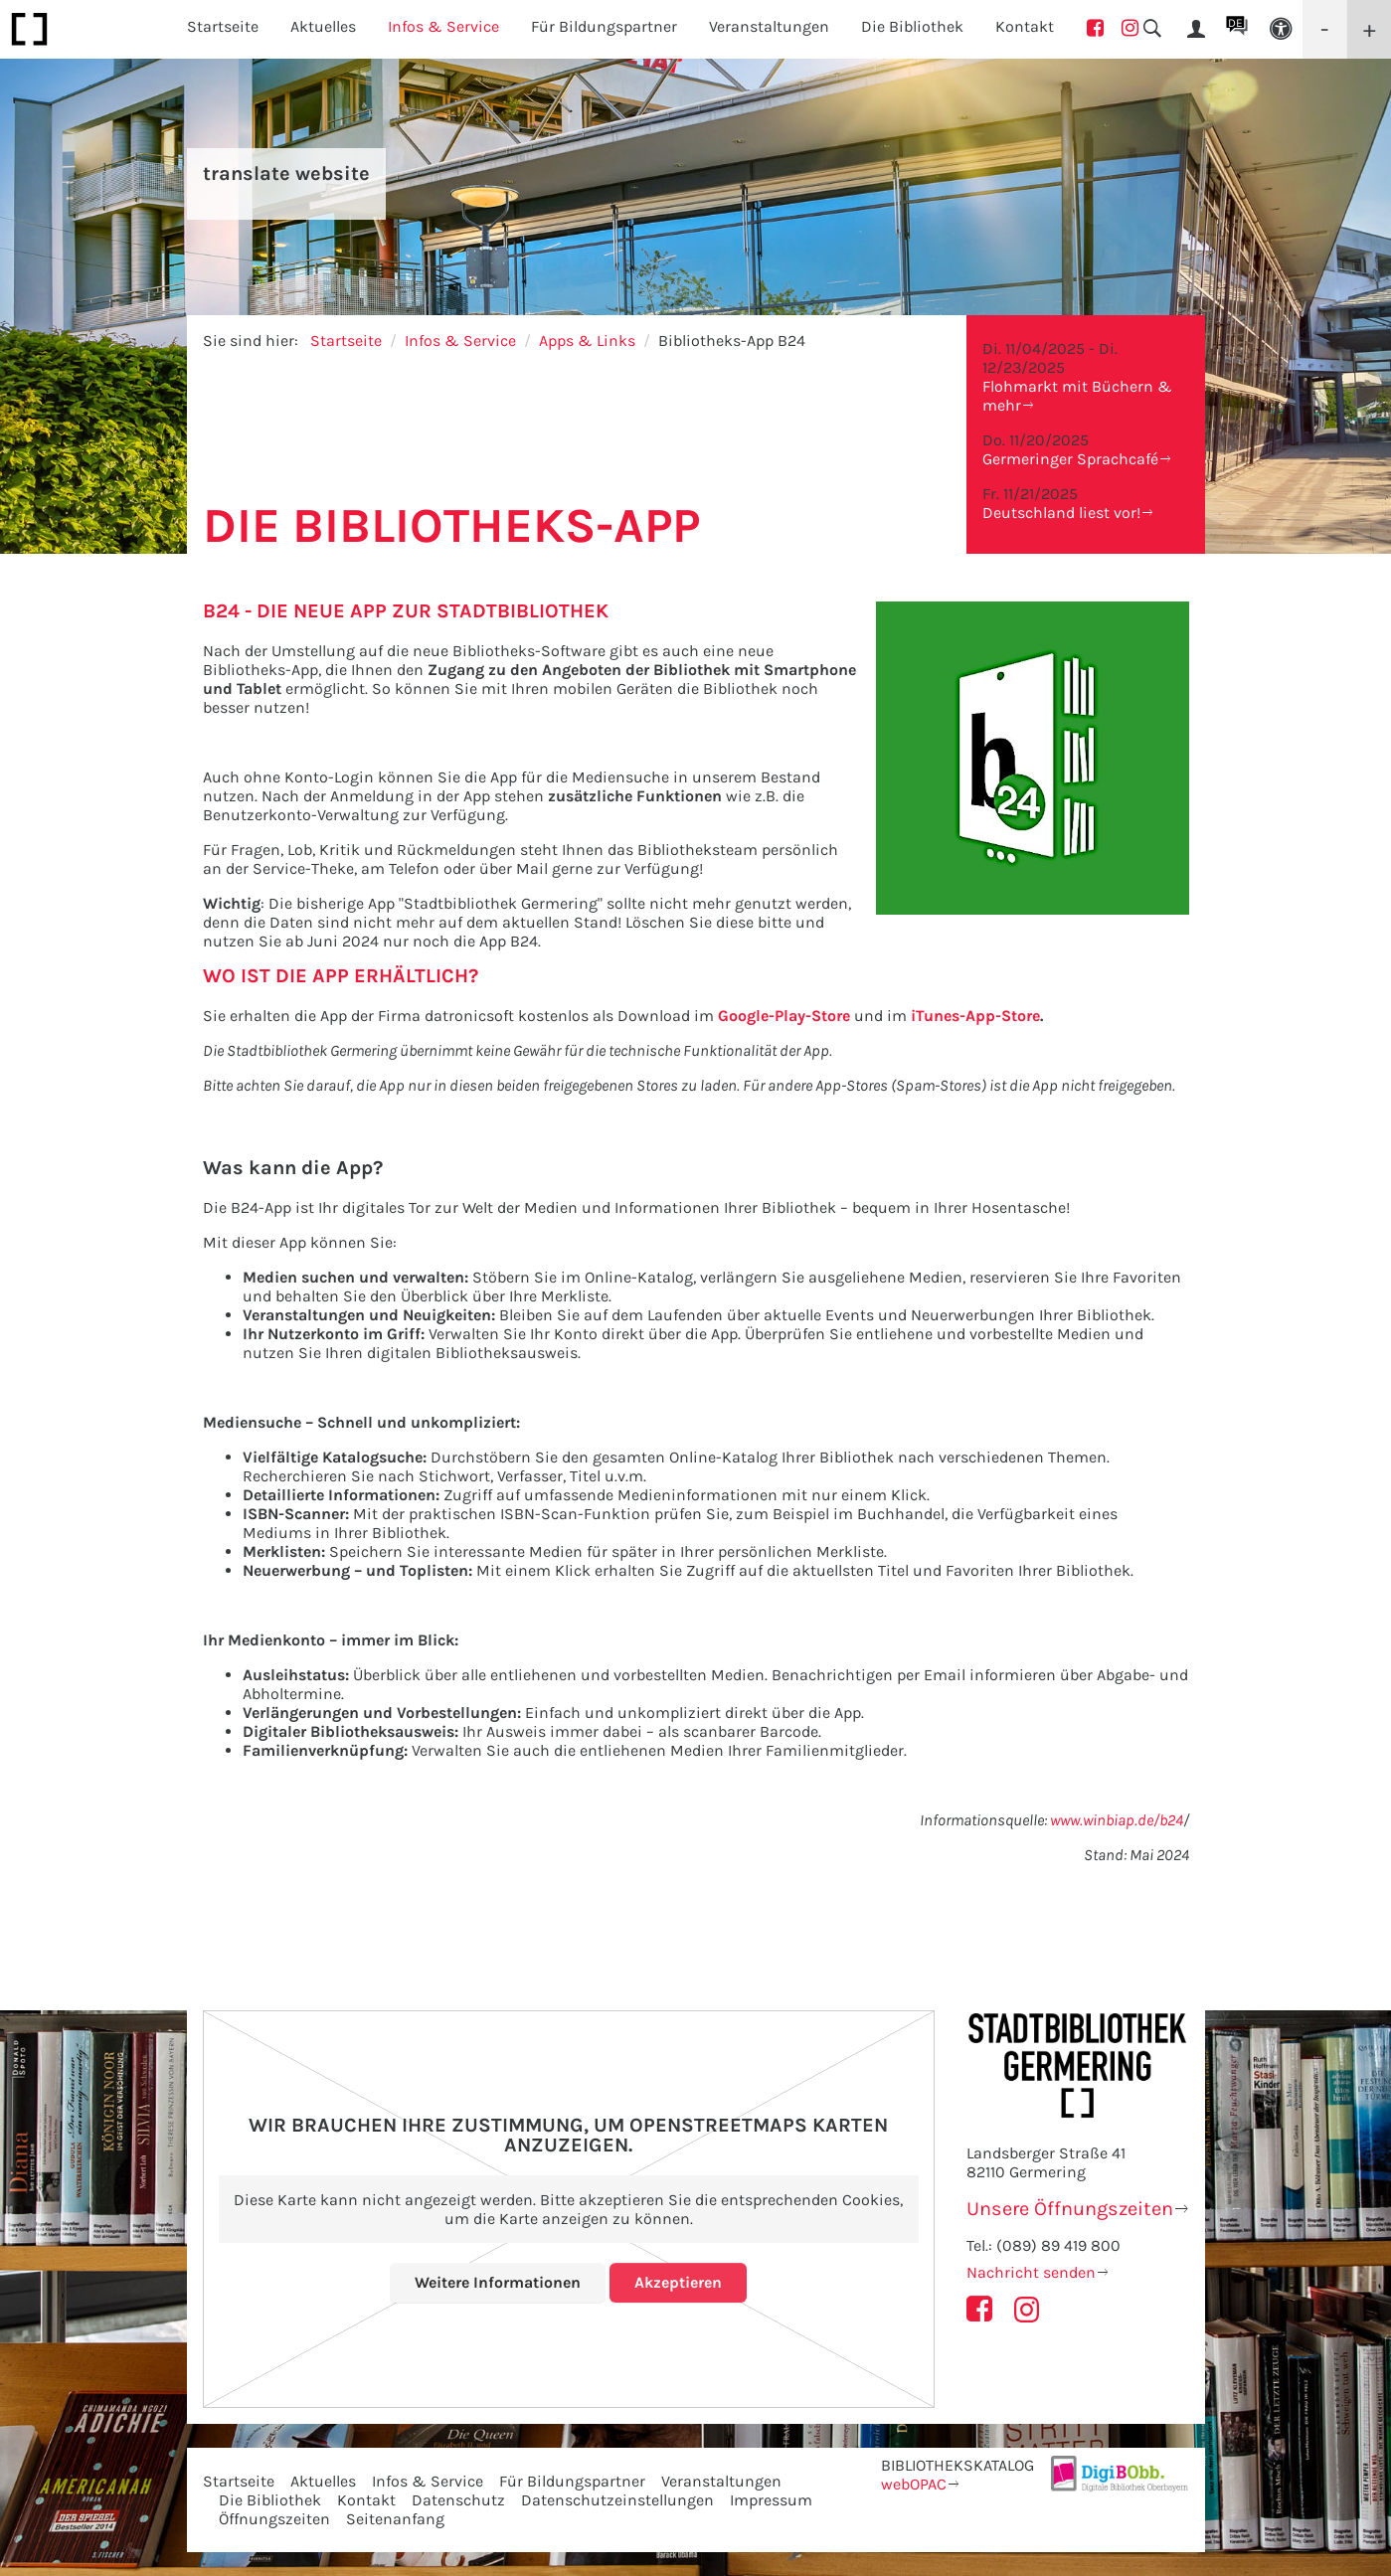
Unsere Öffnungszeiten (1069, 2208)
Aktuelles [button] (323, 26)
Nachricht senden (1031, 2272)
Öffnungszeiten (274, 2518)
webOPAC (914, 2484)
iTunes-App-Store (975, 1015)
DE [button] (1235, 23)
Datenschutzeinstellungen (617, 2499)
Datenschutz (458, 2499)
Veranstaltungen (721, 2481)
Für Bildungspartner (572, 2481)
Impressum (771, 2499)
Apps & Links (587, 340)
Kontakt (1024, 26)
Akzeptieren (678, 2282)
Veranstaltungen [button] (769, 26)
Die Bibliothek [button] (912, 26)
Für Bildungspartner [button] (604, 26)
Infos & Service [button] (443, 26)
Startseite (223, 26)
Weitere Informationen (498, 2282)
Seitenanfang (395, 2518)
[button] (1281, 29)
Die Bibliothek (270, 2499)
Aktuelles (323, 2481)
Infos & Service (460, 340)
